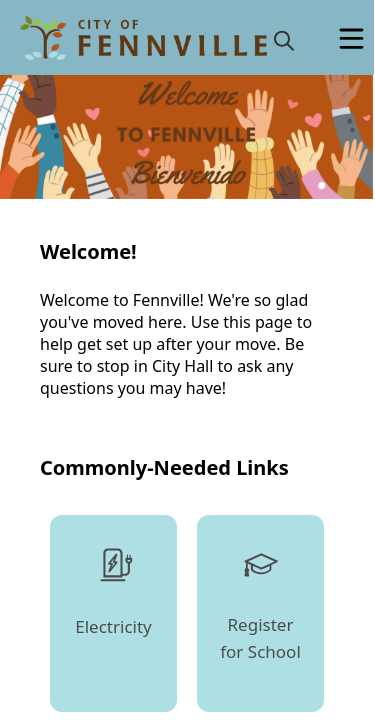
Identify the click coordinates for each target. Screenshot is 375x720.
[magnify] (284, 40)
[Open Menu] (351, 38)
